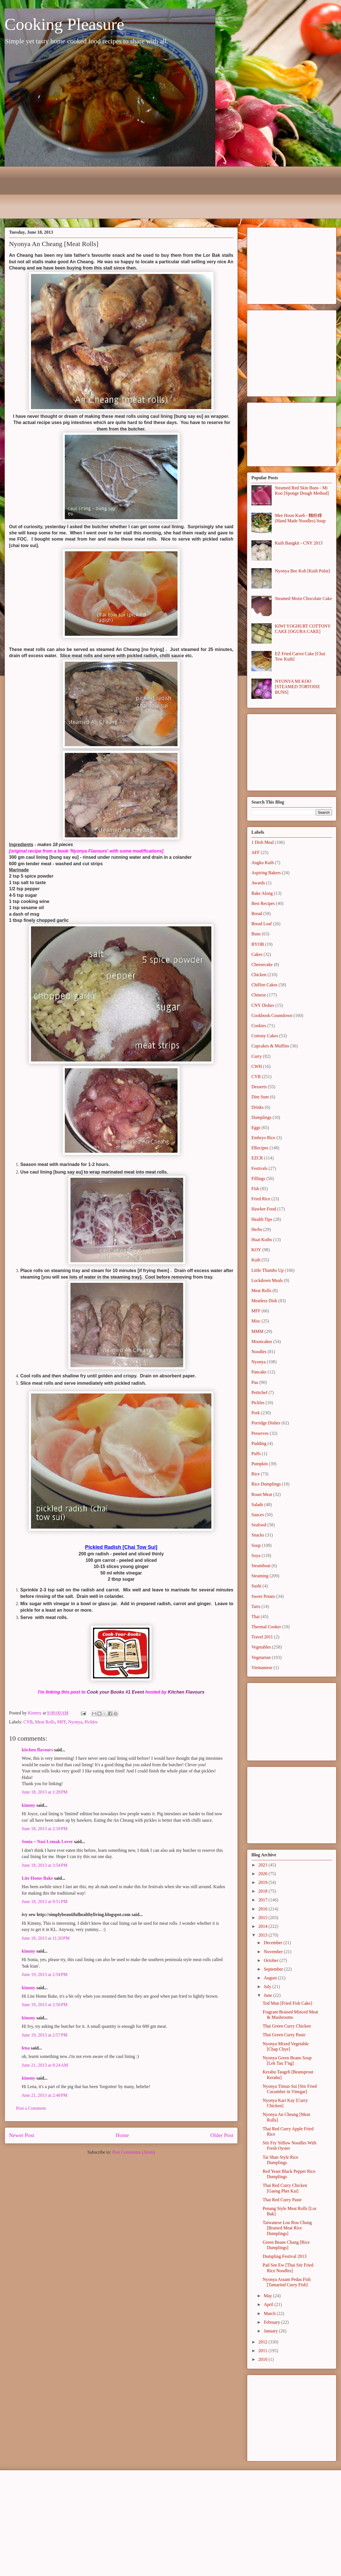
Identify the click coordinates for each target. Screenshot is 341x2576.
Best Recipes (263, 903)
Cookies (258, 1025)
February (272, 2322)
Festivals (259, 1168)
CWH (256, 1066)
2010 (263, 2359)
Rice (255, 1473)
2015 (263, 1917)
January (271, 2331)
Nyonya (75, 1721)
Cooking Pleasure (64, 24)
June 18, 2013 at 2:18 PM (44, 1828)
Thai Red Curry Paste (282, 2199)
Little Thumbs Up (267, 1270)
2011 (263, 2350)
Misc (255, 1321)
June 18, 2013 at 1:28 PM (44, 1792)
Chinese (258, 995)
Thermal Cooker (266, 1626)
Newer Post (21, 2135)
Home (122, 2135)
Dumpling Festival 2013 (285, 2256)
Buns (256, 933)
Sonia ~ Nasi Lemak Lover (47, 1841)
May (268, 2295)
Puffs (256, 1453)
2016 (263, 1908)
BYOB (257, 944)
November (274, 1951)
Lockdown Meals (267, 1280)
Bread (256, 913)
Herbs (256, 1229)
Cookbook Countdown (271, 1015)
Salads (257, 1504)
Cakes (256, 954)
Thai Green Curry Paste (284, 2034)
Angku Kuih (262, 862)
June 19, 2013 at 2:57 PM (44, 2035)
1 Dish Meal (262, 842)
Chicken (258, 974)
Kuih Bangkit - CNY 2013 (298, 543)
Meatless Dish (264, 1300)
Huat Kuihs (261, 1239)
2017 (263, 1899)
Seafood (258, 1524)
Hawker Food (263, 1208)
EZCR (257, 1158)
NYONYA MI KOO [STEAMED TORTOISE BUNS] (297, 686)
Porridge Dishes (265, 1422)
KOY (256, 1249)
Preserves (260, 1433)
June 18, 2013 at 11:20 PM (46, 1938)
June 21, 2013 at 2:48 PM (44, 2095)
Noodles (258, 1351)
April (269, 2304)
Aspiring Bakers (266, 872)
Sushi (256, 1585)
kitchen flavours (37, 1749)
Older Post (221, 2135)
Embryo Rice (263, 1137)
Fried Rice (260, 1198)
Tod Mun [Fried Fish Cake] (287, 2003)
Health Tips (261, 1219)
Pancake (258, 1372)
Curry (256, 1056)
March (270, 2313)
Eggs (255, 1127)
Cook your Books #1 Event (115, 1692)
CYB (28, 1721)
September (274, 1969)
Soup (256, 1545)
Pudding (258, 1443)
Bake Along (262, 893)
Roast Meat (261, 1494)
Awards (258, 882)
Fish (255, 1188)
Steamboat (261, 1565)
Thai (255, 1616)
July (268, 1986)
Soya (255, 1555)
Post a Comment (31, 2108)
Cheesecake (262, 964)
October (272, 1960)
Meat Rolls (45, 1721)
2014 (263, 1926)
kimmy (28, 1805)
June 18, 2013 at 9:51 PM (44, 1901)
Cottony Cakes (264, 1035)
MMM (257, 1331)
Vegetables (261, 1647)
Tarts (255, 1606)
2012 (263, 2341)
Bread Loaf (261, 923)
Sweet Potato (263, 1596)
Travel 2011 (262, 1636)
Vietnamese (262, 1667)
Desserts (259, 1086)
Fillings (258, 1178)
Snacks (257, 1535)
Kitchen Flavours (186, 1692)
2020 (263, 1873)
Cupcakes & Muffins (270, 1045)
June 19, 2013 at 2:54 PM (44, 1974)
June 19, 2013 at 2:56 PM (44, 2004)
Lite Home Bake (37, 1878)
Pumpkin (259, 1463)
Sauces (257, 1514)
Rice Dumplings (266, 1484)
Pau (254, 1382)
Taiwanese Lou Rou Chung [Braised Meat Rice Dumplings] (287, 2228)
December (274, 1942)
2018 (263, 1891)
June (268, 1995)
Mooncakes (261, 1341)
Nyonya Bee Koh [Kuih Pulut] (302, 570)
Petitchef (259, 1392)
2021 (263, 1865)
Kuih (255, 1259)
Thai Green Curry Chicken (287, 2026)
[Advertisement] (291, 264)
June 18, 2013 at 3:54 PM (44, 1865)
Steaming (259, 1575)
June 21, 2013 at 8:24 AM (45, 2065)
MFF (61, 1721)
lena (26, 2048)
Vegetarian (261, 1657)
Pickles (91, 1721)
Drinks (257, 1107)
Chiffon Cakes (264, 984)
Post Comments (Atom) (133, 2152)
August (271, 1977)
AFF (255, 852)
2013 (263, 1935)
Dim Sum (260, 1096)
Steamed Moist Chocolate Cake (303, 598)
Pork (255, 1412)
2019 (263, 1882)
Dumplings (261, 1117)
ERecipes (259, 1147)
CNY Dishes (262, 1005)
